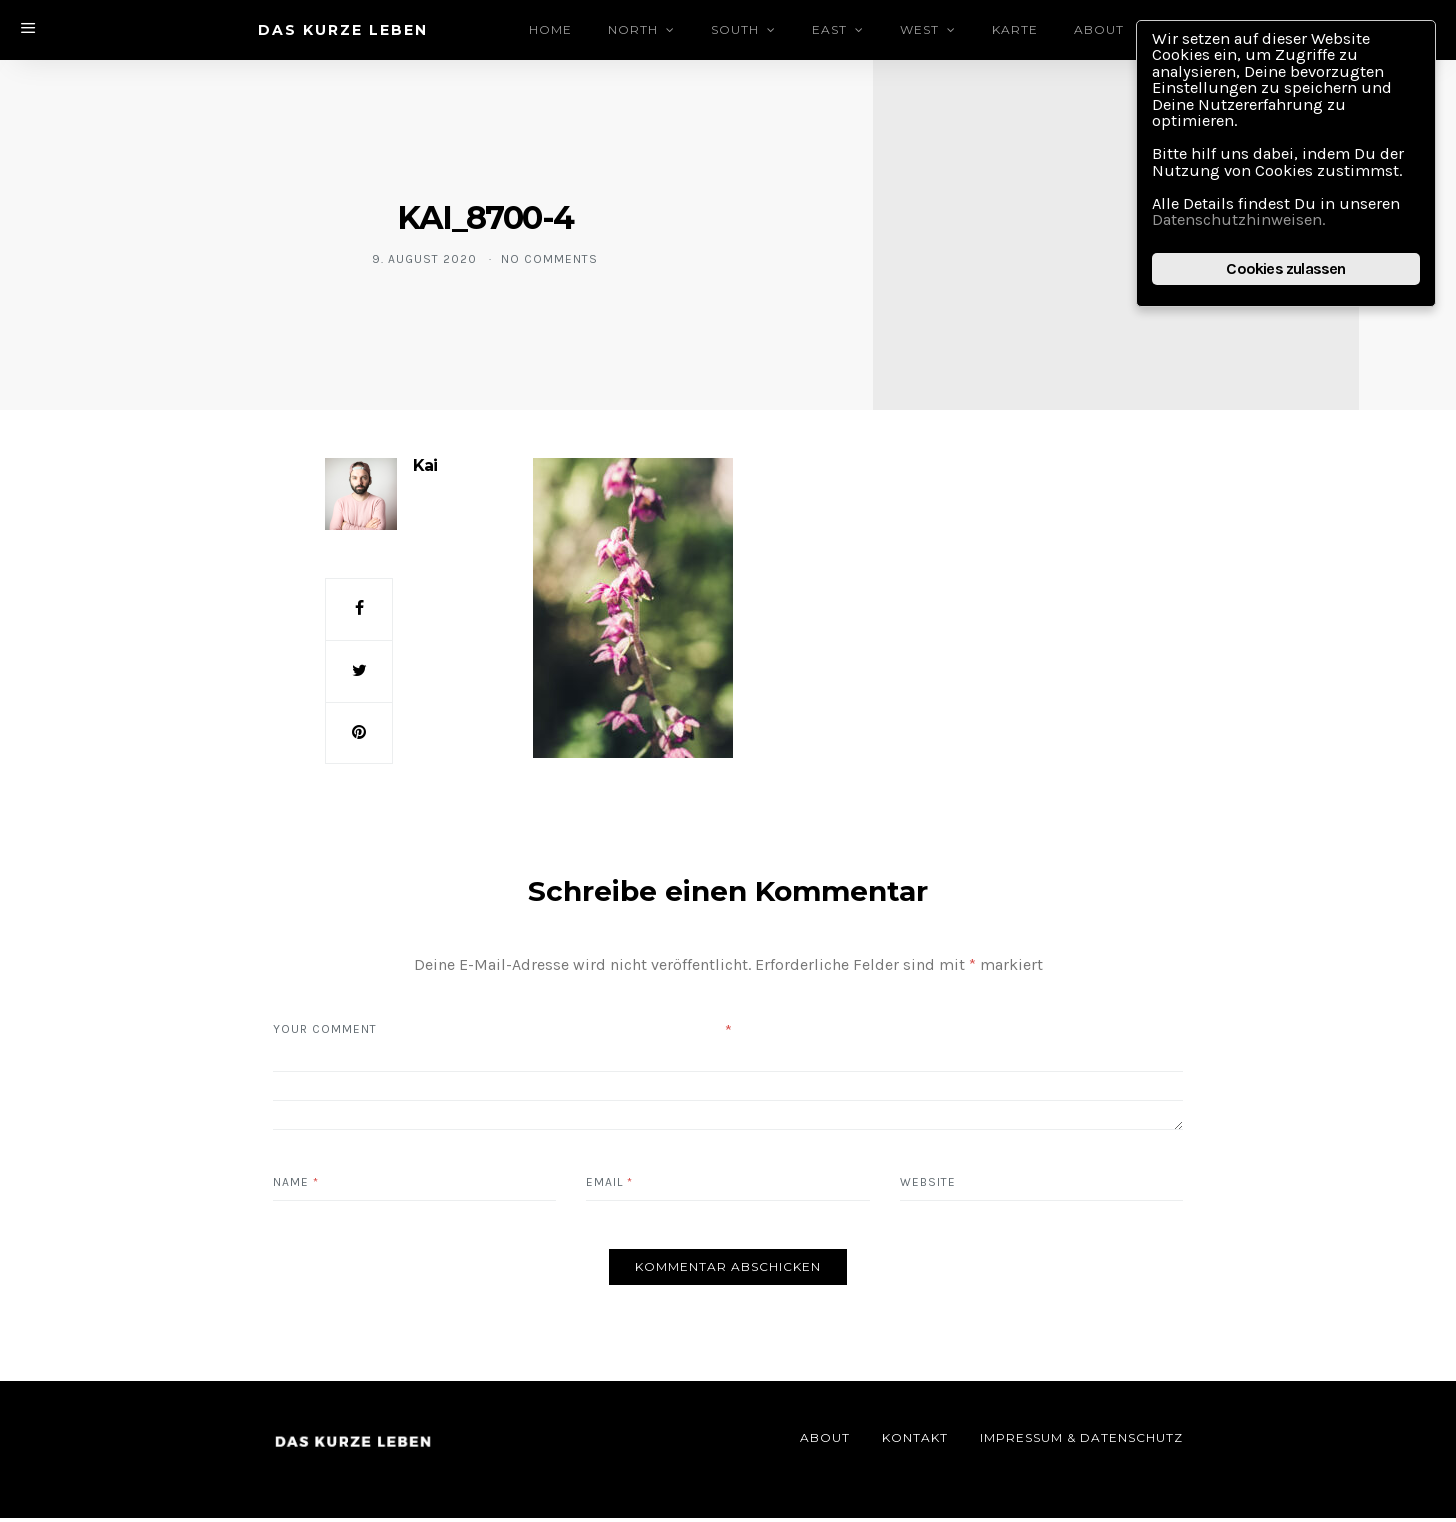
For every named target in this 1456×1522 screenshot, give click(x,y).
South (737, 29)
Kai (425, 465)
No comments (549, 259)
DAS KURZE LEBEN (343, 30)
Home (552, 29)
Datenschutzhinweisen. (1244, 226)
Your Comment (325, 1033)
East (831, 29)
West (921, 29)
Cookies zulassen (1285, 275)
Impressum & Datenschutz (1081, 1441)
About (1101, 29)
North (635, 29)
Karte (1017, 29)
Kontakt (915, 1441)
